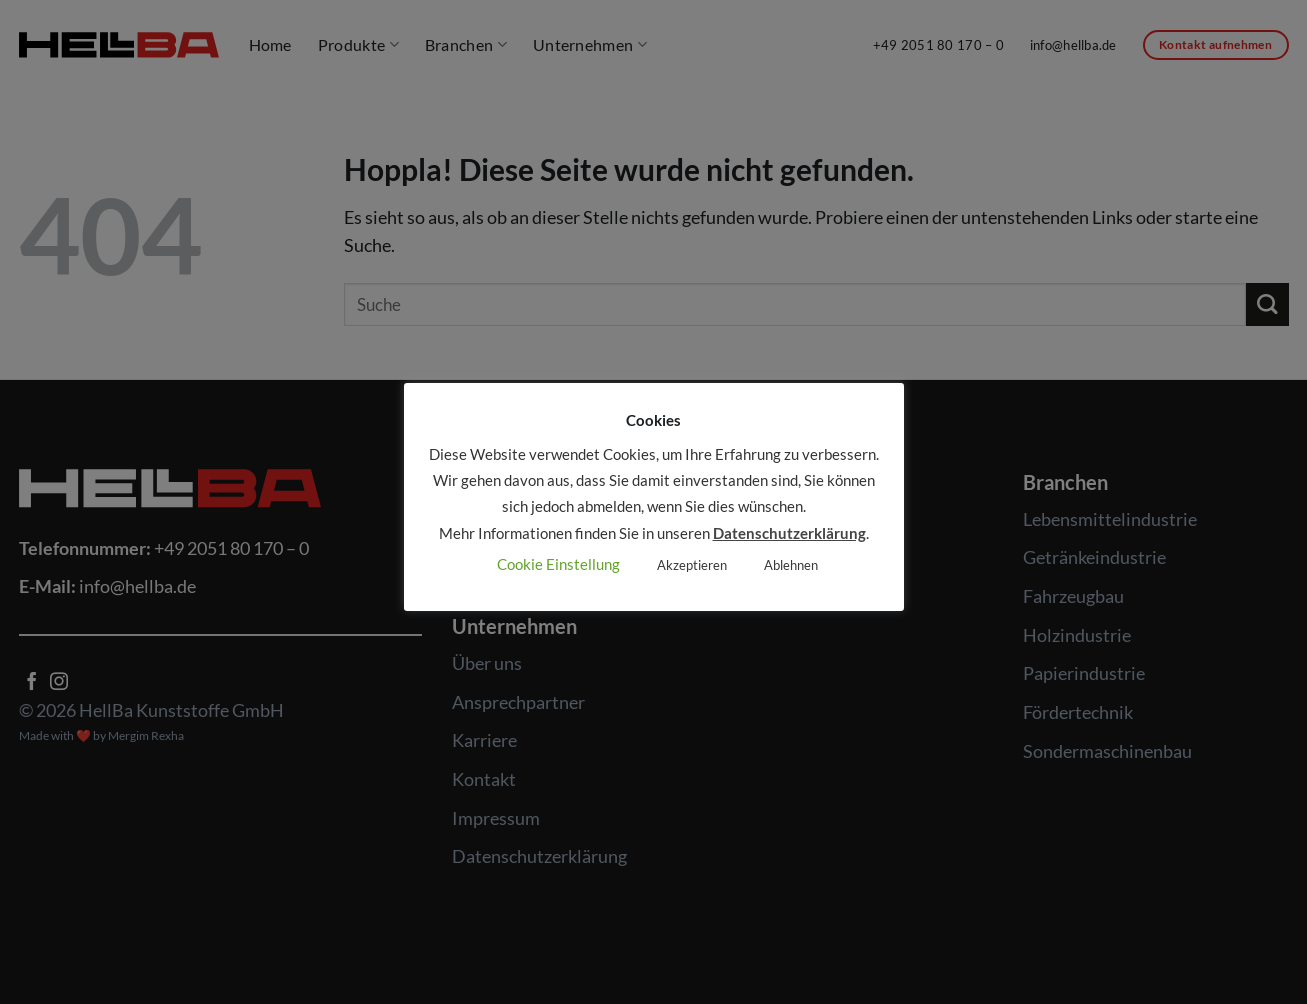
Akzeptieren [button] (692, 565)
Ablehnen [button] (791, 565)
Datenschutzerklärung (789, 533)
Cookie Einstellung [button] (558, 564)
